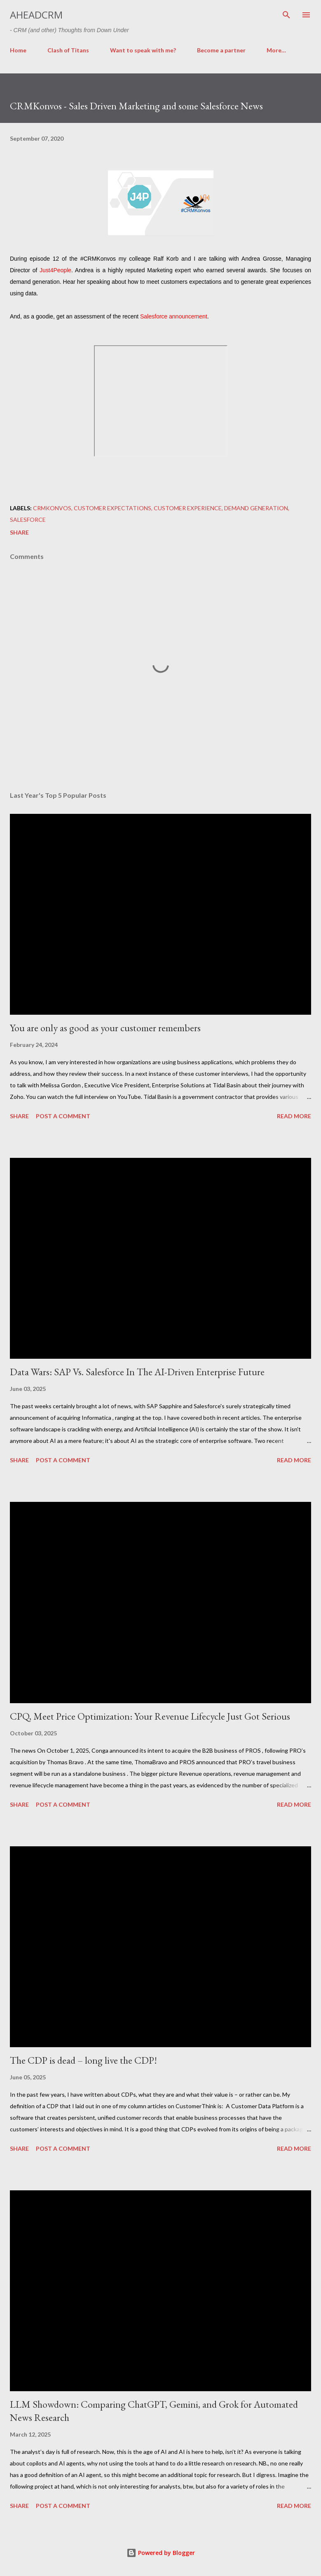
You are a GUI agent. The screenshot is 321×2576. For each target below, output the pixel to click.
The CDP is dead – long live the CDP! (83, 2060)
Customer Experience (188, 507)
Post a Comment (63, 1115)
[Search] (286, 15)
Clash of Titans (68, 50)
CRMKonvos (52, 507)
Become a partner (221, 50)
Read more (294, 1115)
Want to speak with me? (143, 50)
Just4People (55, 270)
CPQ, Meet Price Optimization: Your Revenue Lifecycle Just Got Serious (150, 1716)
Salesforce (28, 519)
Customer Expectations (112, 507)
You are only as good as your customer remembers (105, 1027)
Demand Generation (256, 507)
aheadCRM (36, 14)
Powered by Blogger (161, 2553)
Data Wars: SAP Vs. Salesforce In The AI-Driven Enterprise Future (137, 1371)
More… (276, 50)
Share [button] (19, 532)
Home (18, 50)
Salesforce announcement (173, 316)
